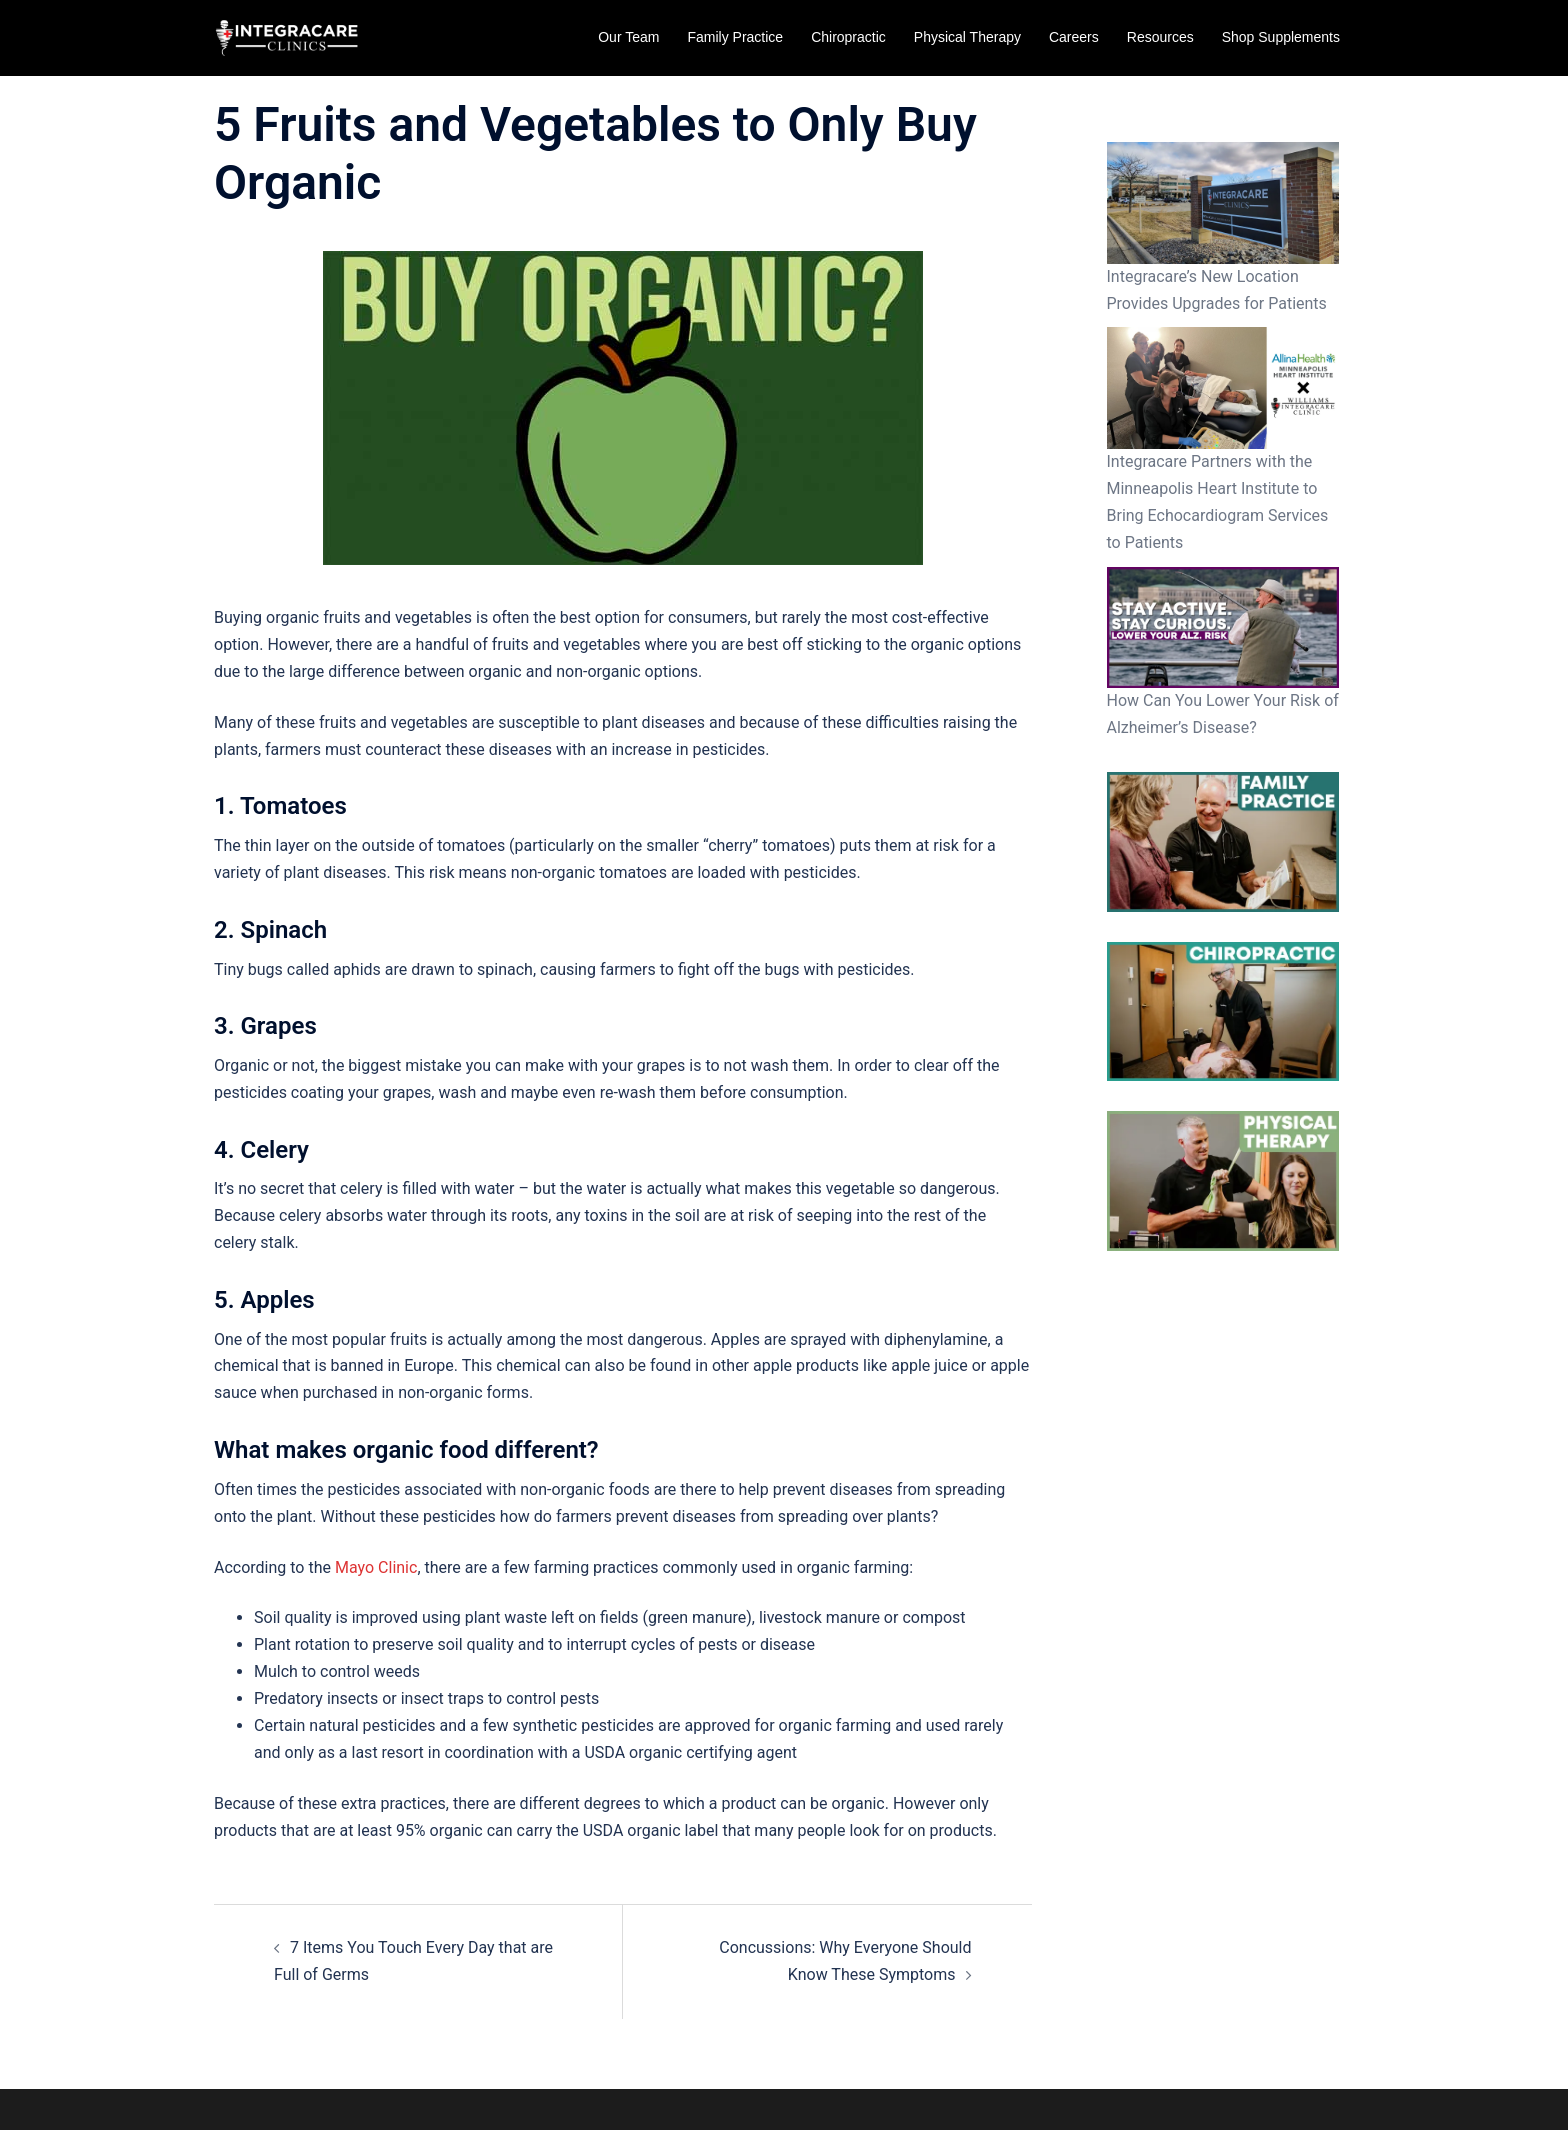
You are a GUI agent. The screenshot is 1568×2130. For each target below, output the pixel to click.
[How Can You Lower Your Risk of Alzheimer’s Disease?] (1223, 628)
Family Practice (735, 37)
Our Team (628, 37)
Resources (1160, 37)
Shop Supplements (1281, 37)
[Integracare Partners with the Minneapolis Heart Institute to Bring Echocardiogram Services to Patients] (1223, 388)
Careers (1074, 37)
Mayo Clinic (376, 1567)
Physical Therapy (967, 37)
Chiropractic (848, 37)
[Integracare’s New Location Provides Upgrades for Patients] (1223, 203)
